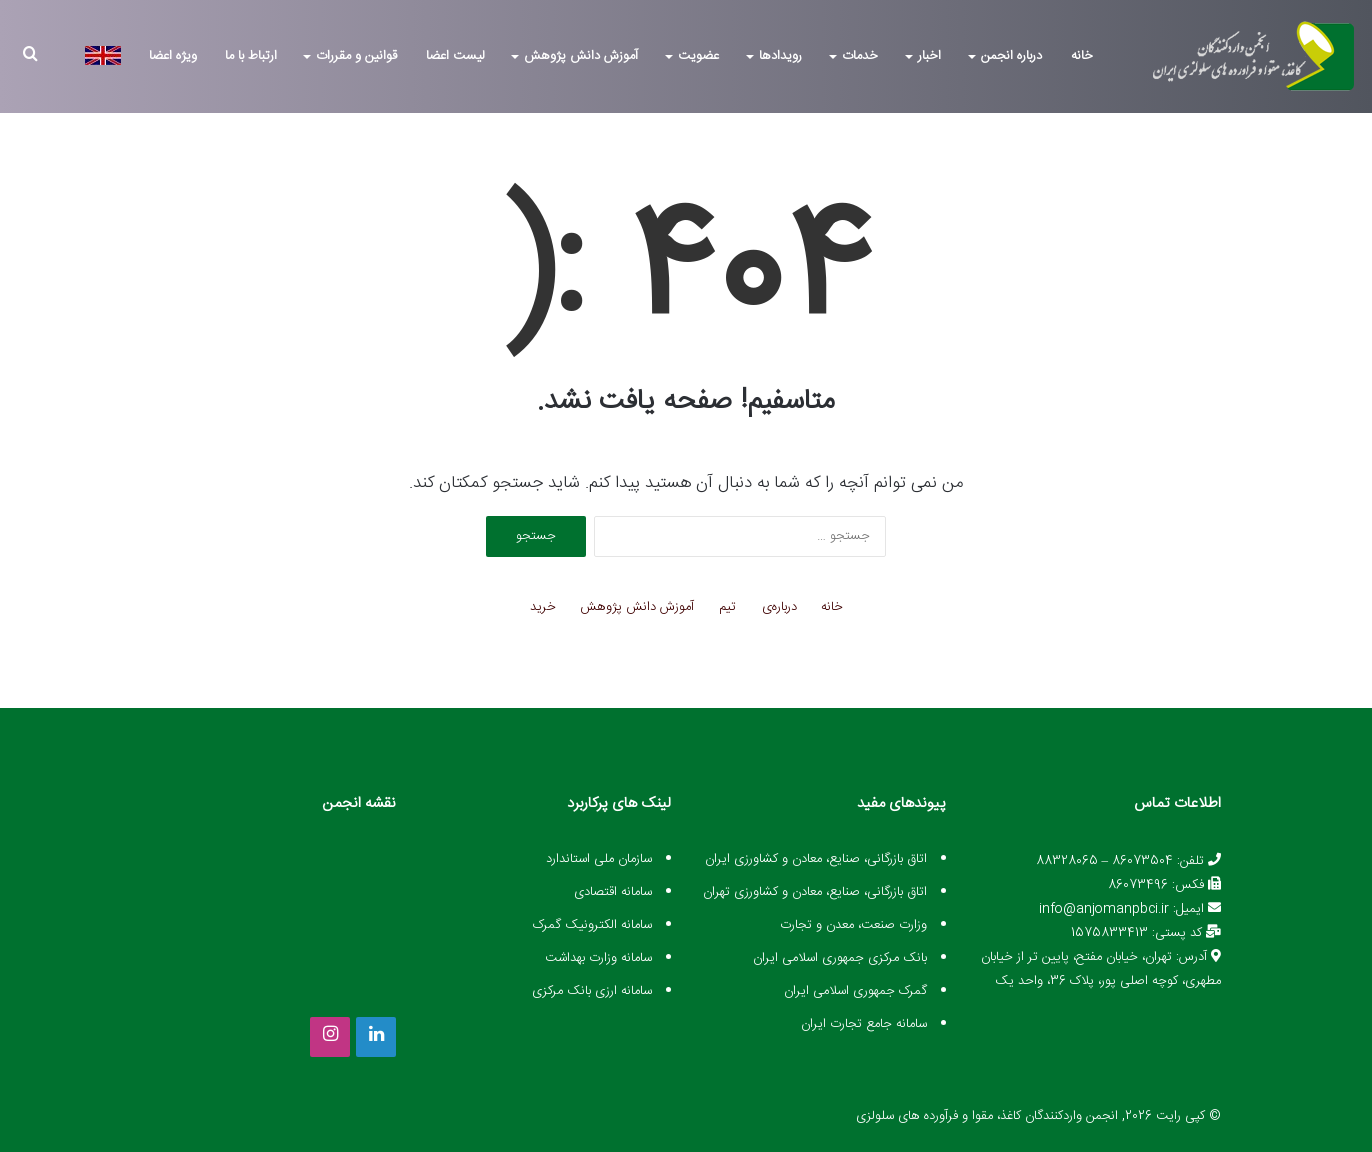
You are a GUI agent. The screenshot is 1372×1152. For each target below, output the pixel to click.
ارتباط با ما (251, 56)
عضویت (698, 56)
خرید (543, 607)
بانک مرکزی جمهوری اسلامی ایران (840, 958)
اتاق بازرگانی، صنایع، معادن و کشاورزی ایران (816, 859)
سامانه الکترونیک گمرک (592, 925)
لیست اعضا (455, 56)
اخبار (929, 56)
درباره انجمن (1011, 56)
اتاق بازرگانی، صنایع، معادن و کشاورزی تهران (815, 892)
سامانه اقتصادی (613, 892)
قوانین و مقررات (356, 56)
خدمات (860, 56)
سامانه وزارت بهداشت (598, 958)
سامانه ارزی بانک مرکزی (592, 991)
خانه (1082, 56)
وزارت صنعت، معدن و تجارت (853, 925)
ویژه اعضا (173, 56)
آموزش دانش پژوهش (581, 56)
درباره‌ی (779, 607)
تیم (727, 607)
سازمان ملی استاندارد (599, 859)
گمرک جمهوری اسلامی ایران (855, 991)
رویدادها (780, 56)
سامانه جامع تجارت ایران (864, 1024)
